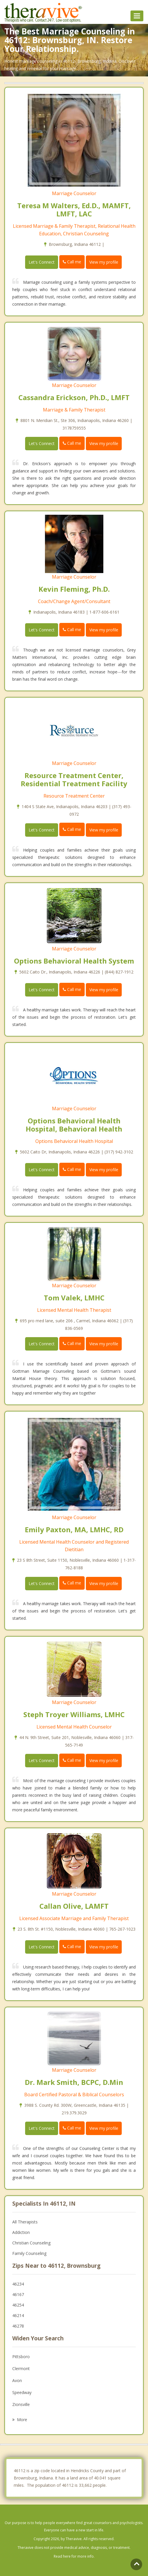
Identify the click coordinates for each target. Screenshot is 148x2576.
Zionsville (21, 2404)
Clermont (21, 2368)
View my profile (103, 262)
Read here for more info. (74, 2556)
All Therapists (25, 2222)
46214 (18, 2315)
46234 (18, 2284)
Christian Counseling (31, 2243)
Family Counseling (29, 2253)
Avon (17, 2380)
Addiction (21, 2232)
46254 (18, 2305)
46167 (18, 2294)
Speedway (22, 2392)
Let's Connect (42, 262)
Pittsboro (21, 2356)
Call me (72, 262)
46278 (18, 2326)
